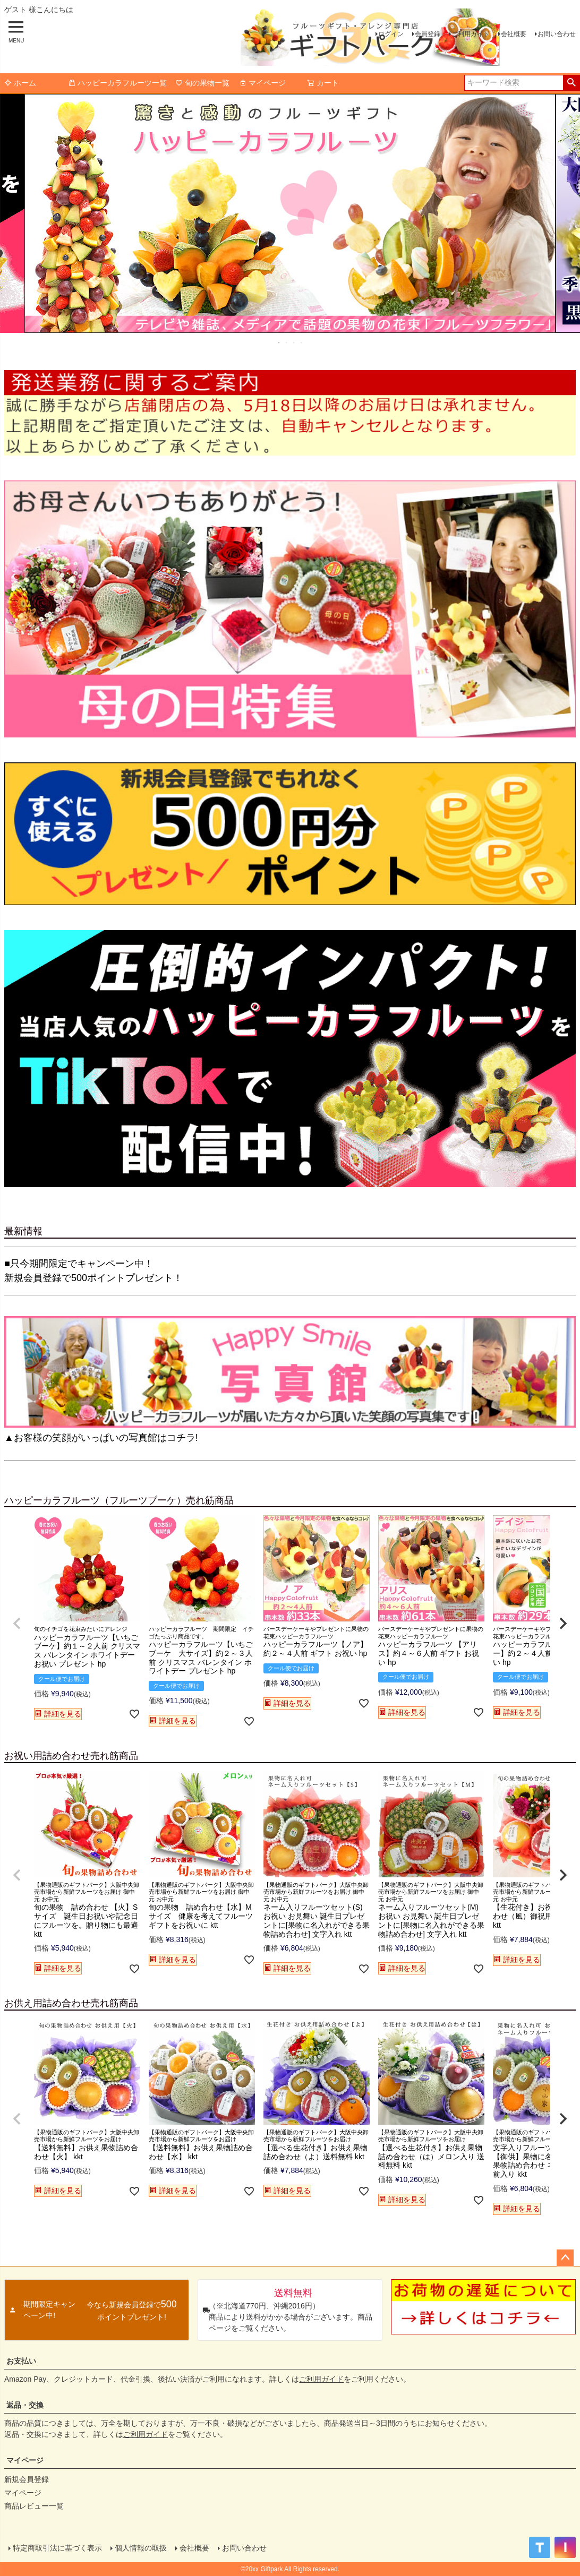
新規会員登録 (26, 2479)
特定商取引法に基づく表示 (57, 2548)
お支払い (21, 2361)
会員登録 (427, 34)
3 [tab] (294, 342)
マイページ (262, 83)
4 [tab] (301, 342)
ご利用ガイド (470, 34)
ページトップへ (565, 2257)
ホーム (20, 83)
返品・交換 (25, 2405)
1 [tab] (279, 342)
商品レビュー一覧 (34, 2506)
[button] (17, 1623)
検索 (571, 82)
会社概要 (513, 34)
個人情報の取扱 (141, 2548)
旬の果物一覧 (202, 83)
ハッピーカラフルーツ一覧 (117, 83)
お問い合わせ (557, 34)
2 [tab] (286, 342)
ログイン (391, 34)
